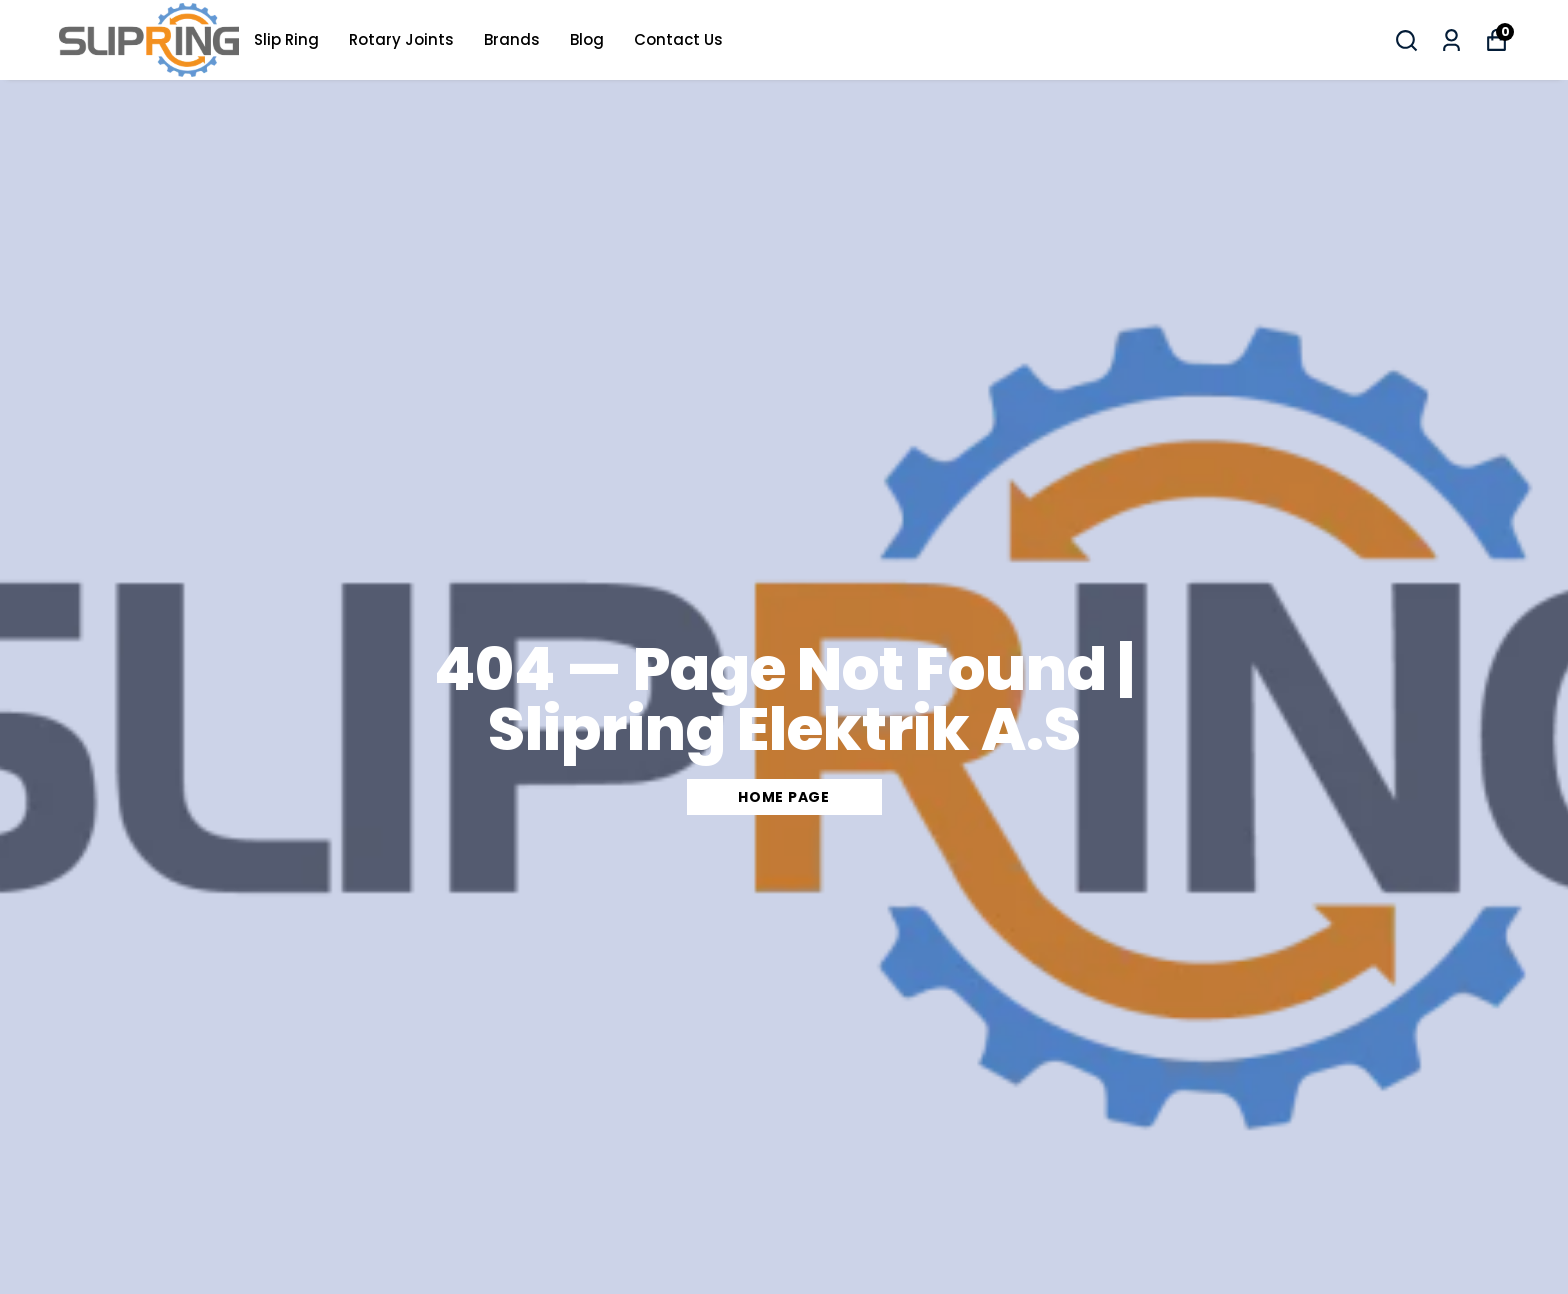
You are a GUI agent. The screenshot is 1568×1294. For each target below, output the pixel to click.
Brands (512, 39)
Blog (587, 39)
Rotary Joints (401, 39)
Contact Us (678, 39)
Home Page (783, 797)
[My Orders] (1451, 40)
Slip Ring (286, 39)
